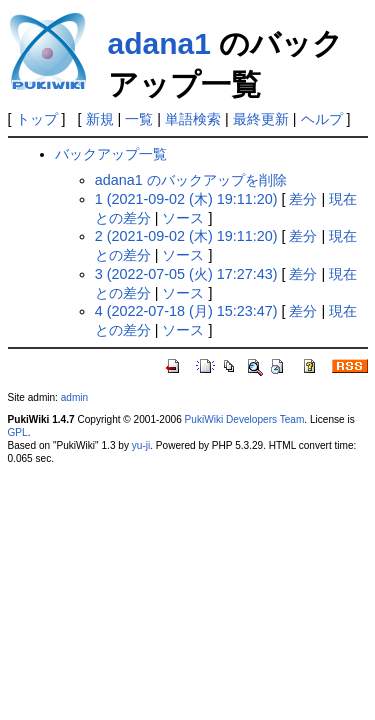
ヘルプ (322, 119)
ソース (183, 218)
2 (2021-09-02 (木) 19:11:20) (186, 236)
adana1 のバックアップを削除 (191, 180)
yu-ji (141, 445)
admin (74, 397)
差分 (303, 199)
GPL (18, 432)
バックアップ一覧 (111, 154)
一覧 (139, 119)
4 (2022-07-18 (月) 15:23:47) (186, 311)
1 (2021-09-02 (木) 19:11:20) (186, 199)
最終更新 (261, 119)
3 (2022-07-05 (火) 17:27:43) (186, 274)
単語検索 (193, 119)
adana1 (159, 43)
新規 (100, 119)
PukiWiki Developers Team (245, 419)
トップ (37, 119)
